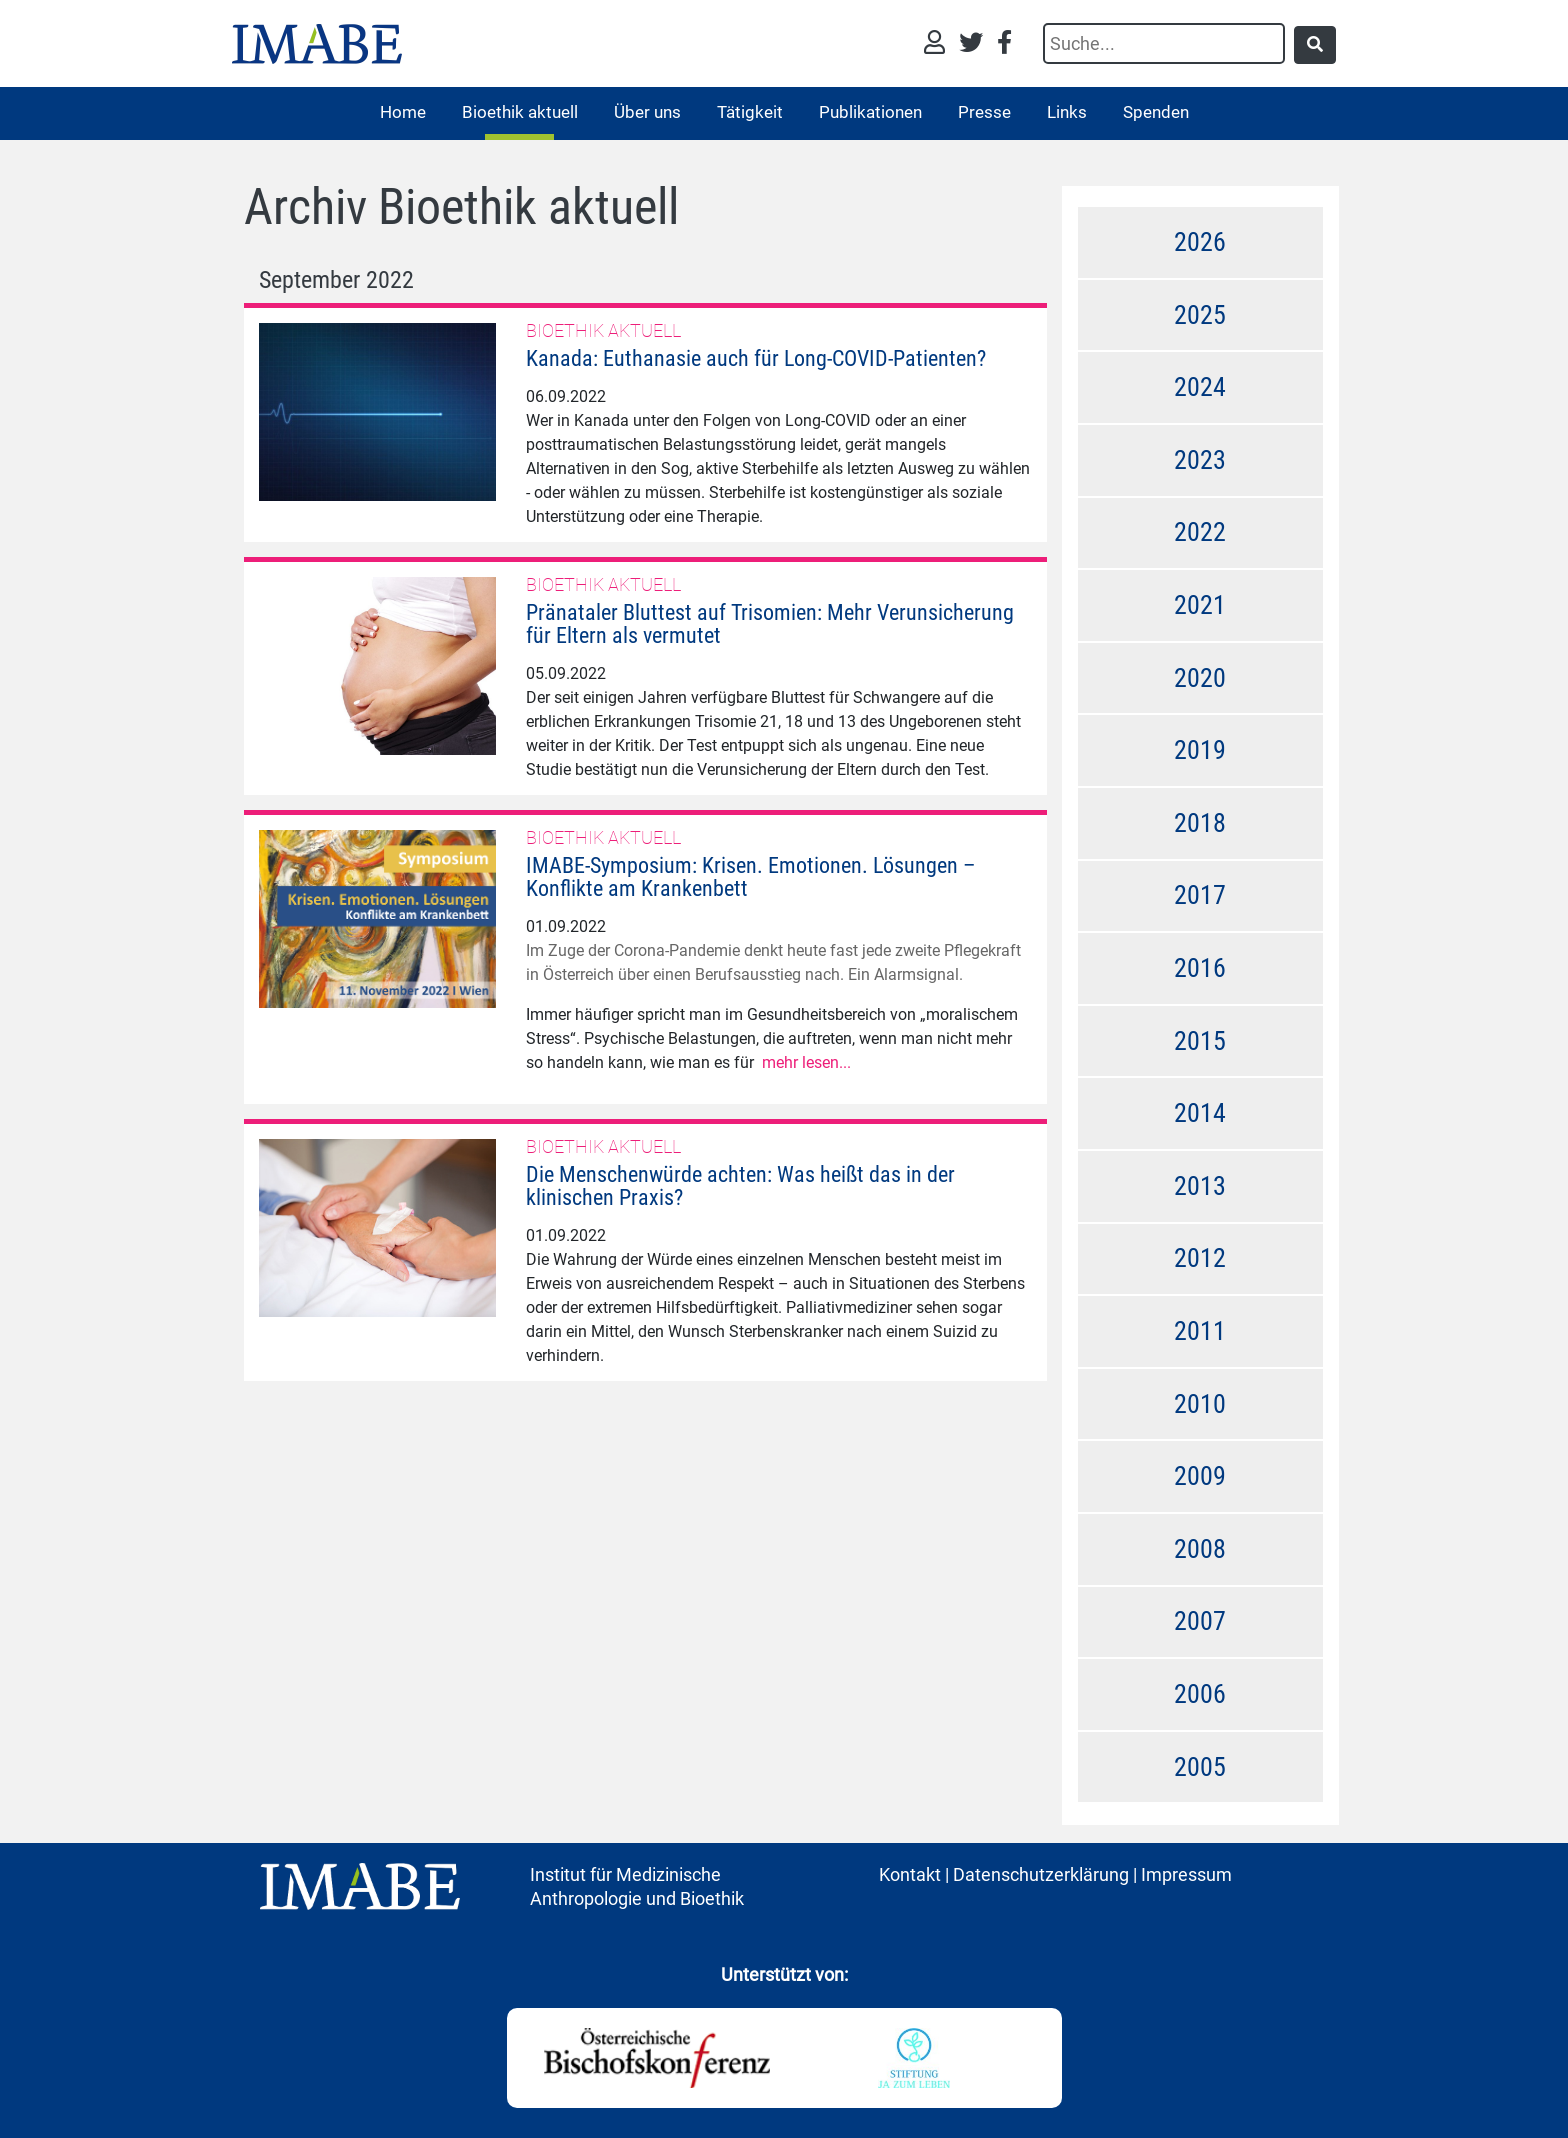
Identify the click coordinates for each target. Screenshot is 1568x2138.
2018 (1200, 823)
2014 (1200, 1113)
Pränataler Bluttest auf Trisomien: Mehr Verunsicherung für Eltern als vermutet (770, 624)
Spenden (1156, 112)
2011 (1200, 1331)
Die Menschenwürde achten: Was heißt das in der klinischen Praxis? (740, 1186)
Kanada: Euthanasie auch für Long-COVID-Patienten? (756, 358)
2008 (1200, 1549)
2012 (1200, 1258)
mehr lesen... (806, 1062)
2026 (1200, 242)
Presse (984, 112)
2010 (1200, 1404)
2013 (1200, 1186)
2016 (1200, 968)
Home (403, 112)
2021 (1200, 605)
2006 (1200, 1694)
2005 (1200, 1767)
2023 (1200, 460)
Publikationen (870, 112)
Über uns (647, 112)
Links (1067, 112)
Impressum (1186, 1874)
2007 (1200, 1621)
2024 (1200, 387)
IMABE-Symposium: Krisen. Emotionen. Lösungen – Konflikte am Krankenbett (751, 877)
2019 (1200, 750)
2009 (1200, 1476)
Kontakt (910, 1874)
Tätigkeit (750, 112)
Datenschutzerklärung (1041, 1874)
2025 (1200, 315)
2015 (1200, 1041)
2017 (1200, 895)
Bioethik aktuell (520, 112)
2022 (1200, 532)
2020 (1200, 678)
